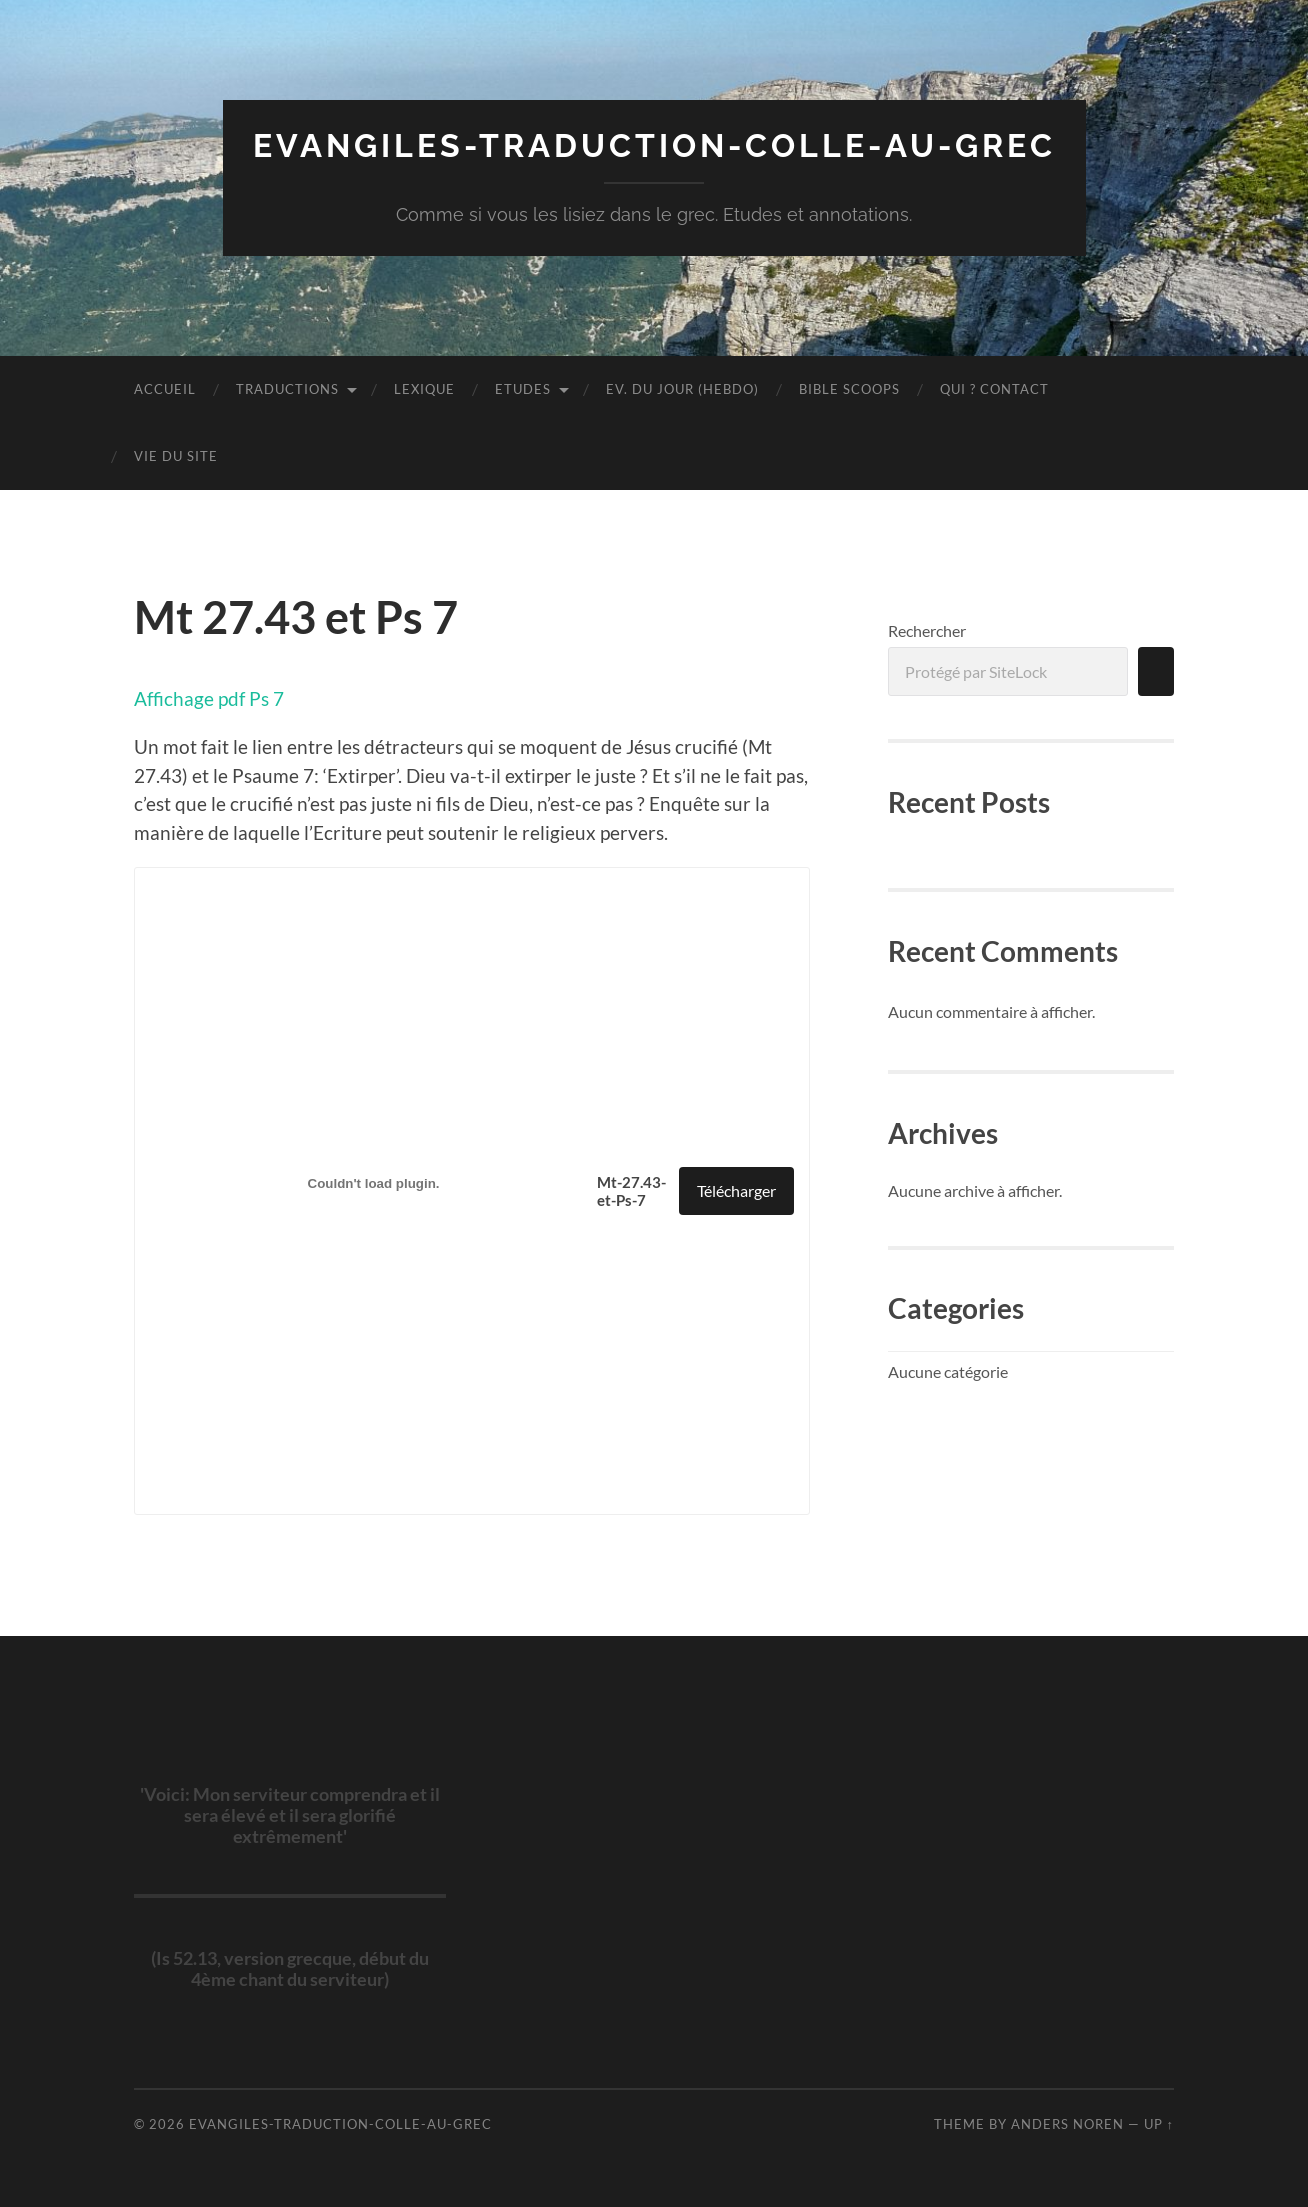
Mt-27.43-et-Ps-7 (631, 1191)
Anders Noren (1067, 2124)
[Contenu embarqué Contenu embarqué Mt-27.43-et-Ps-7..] (373, 1183)
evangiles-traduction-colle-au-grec (654, 145)
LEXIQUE (424, 389)
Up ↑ (1159, 2124)
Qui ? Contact (994, 389)
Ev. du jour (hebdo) (682, 389)
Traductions (287, 389)
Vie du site (176, 456)
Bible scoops (849, 389)
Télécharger (736, 1190)
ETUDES (523, 389)
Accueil (165, 389)
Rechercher (927, 630)
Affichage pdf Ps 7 (209, 698)
